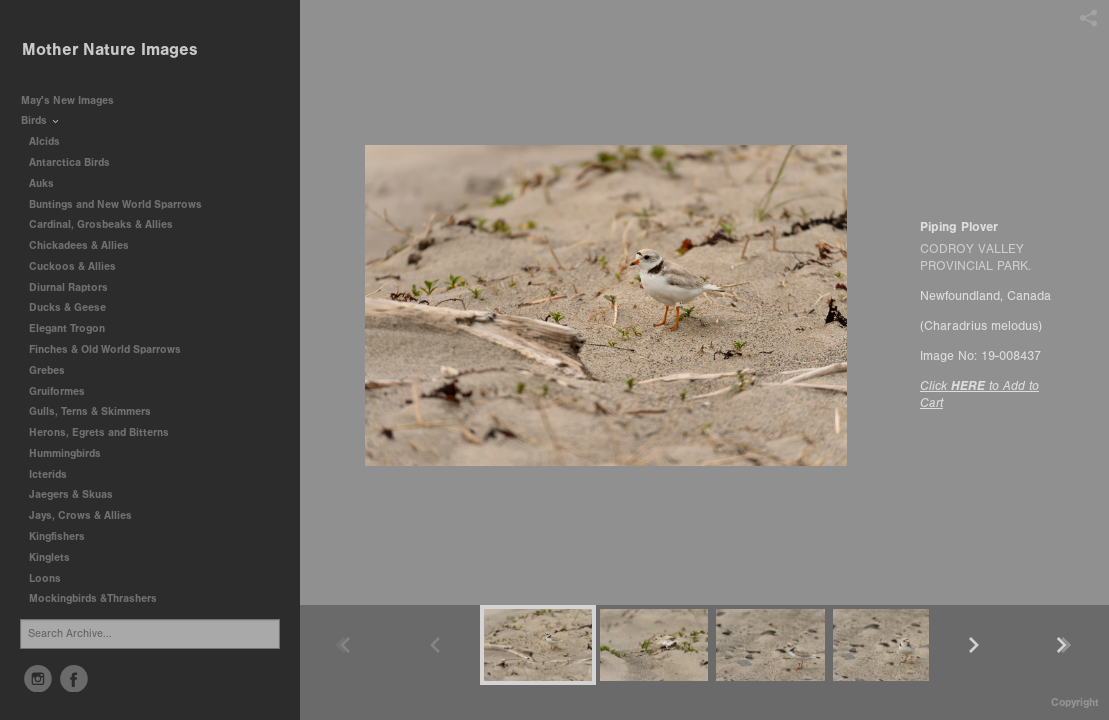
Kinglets (49, 557)
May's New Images (67, 100)
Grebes (54, 370)
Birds (41, 120)
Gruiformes (64, 391)
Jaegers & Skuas (78, 494)
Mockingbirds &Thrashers (93, 598)
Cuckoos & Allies (79, 266)
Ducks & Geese (74, 307)
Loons (45, 578)
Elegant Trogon (67, 328)
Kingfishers (64, 536)
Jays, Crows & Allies (80, 515)
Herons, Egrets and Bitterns (106, 432)
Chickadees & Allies (86, 245)
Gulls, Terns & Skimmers (97, 411)
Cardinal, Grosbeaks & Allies (101, 224)
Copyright (1075, 702)
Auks (48, 183)
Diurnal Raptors (75, 287)
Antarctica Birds (76, 162)
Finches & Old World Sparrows (105, 349)
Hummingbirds (72, 453)
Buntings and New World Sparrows (122, 204)
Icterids (48, 474)
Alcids (51, 141)
